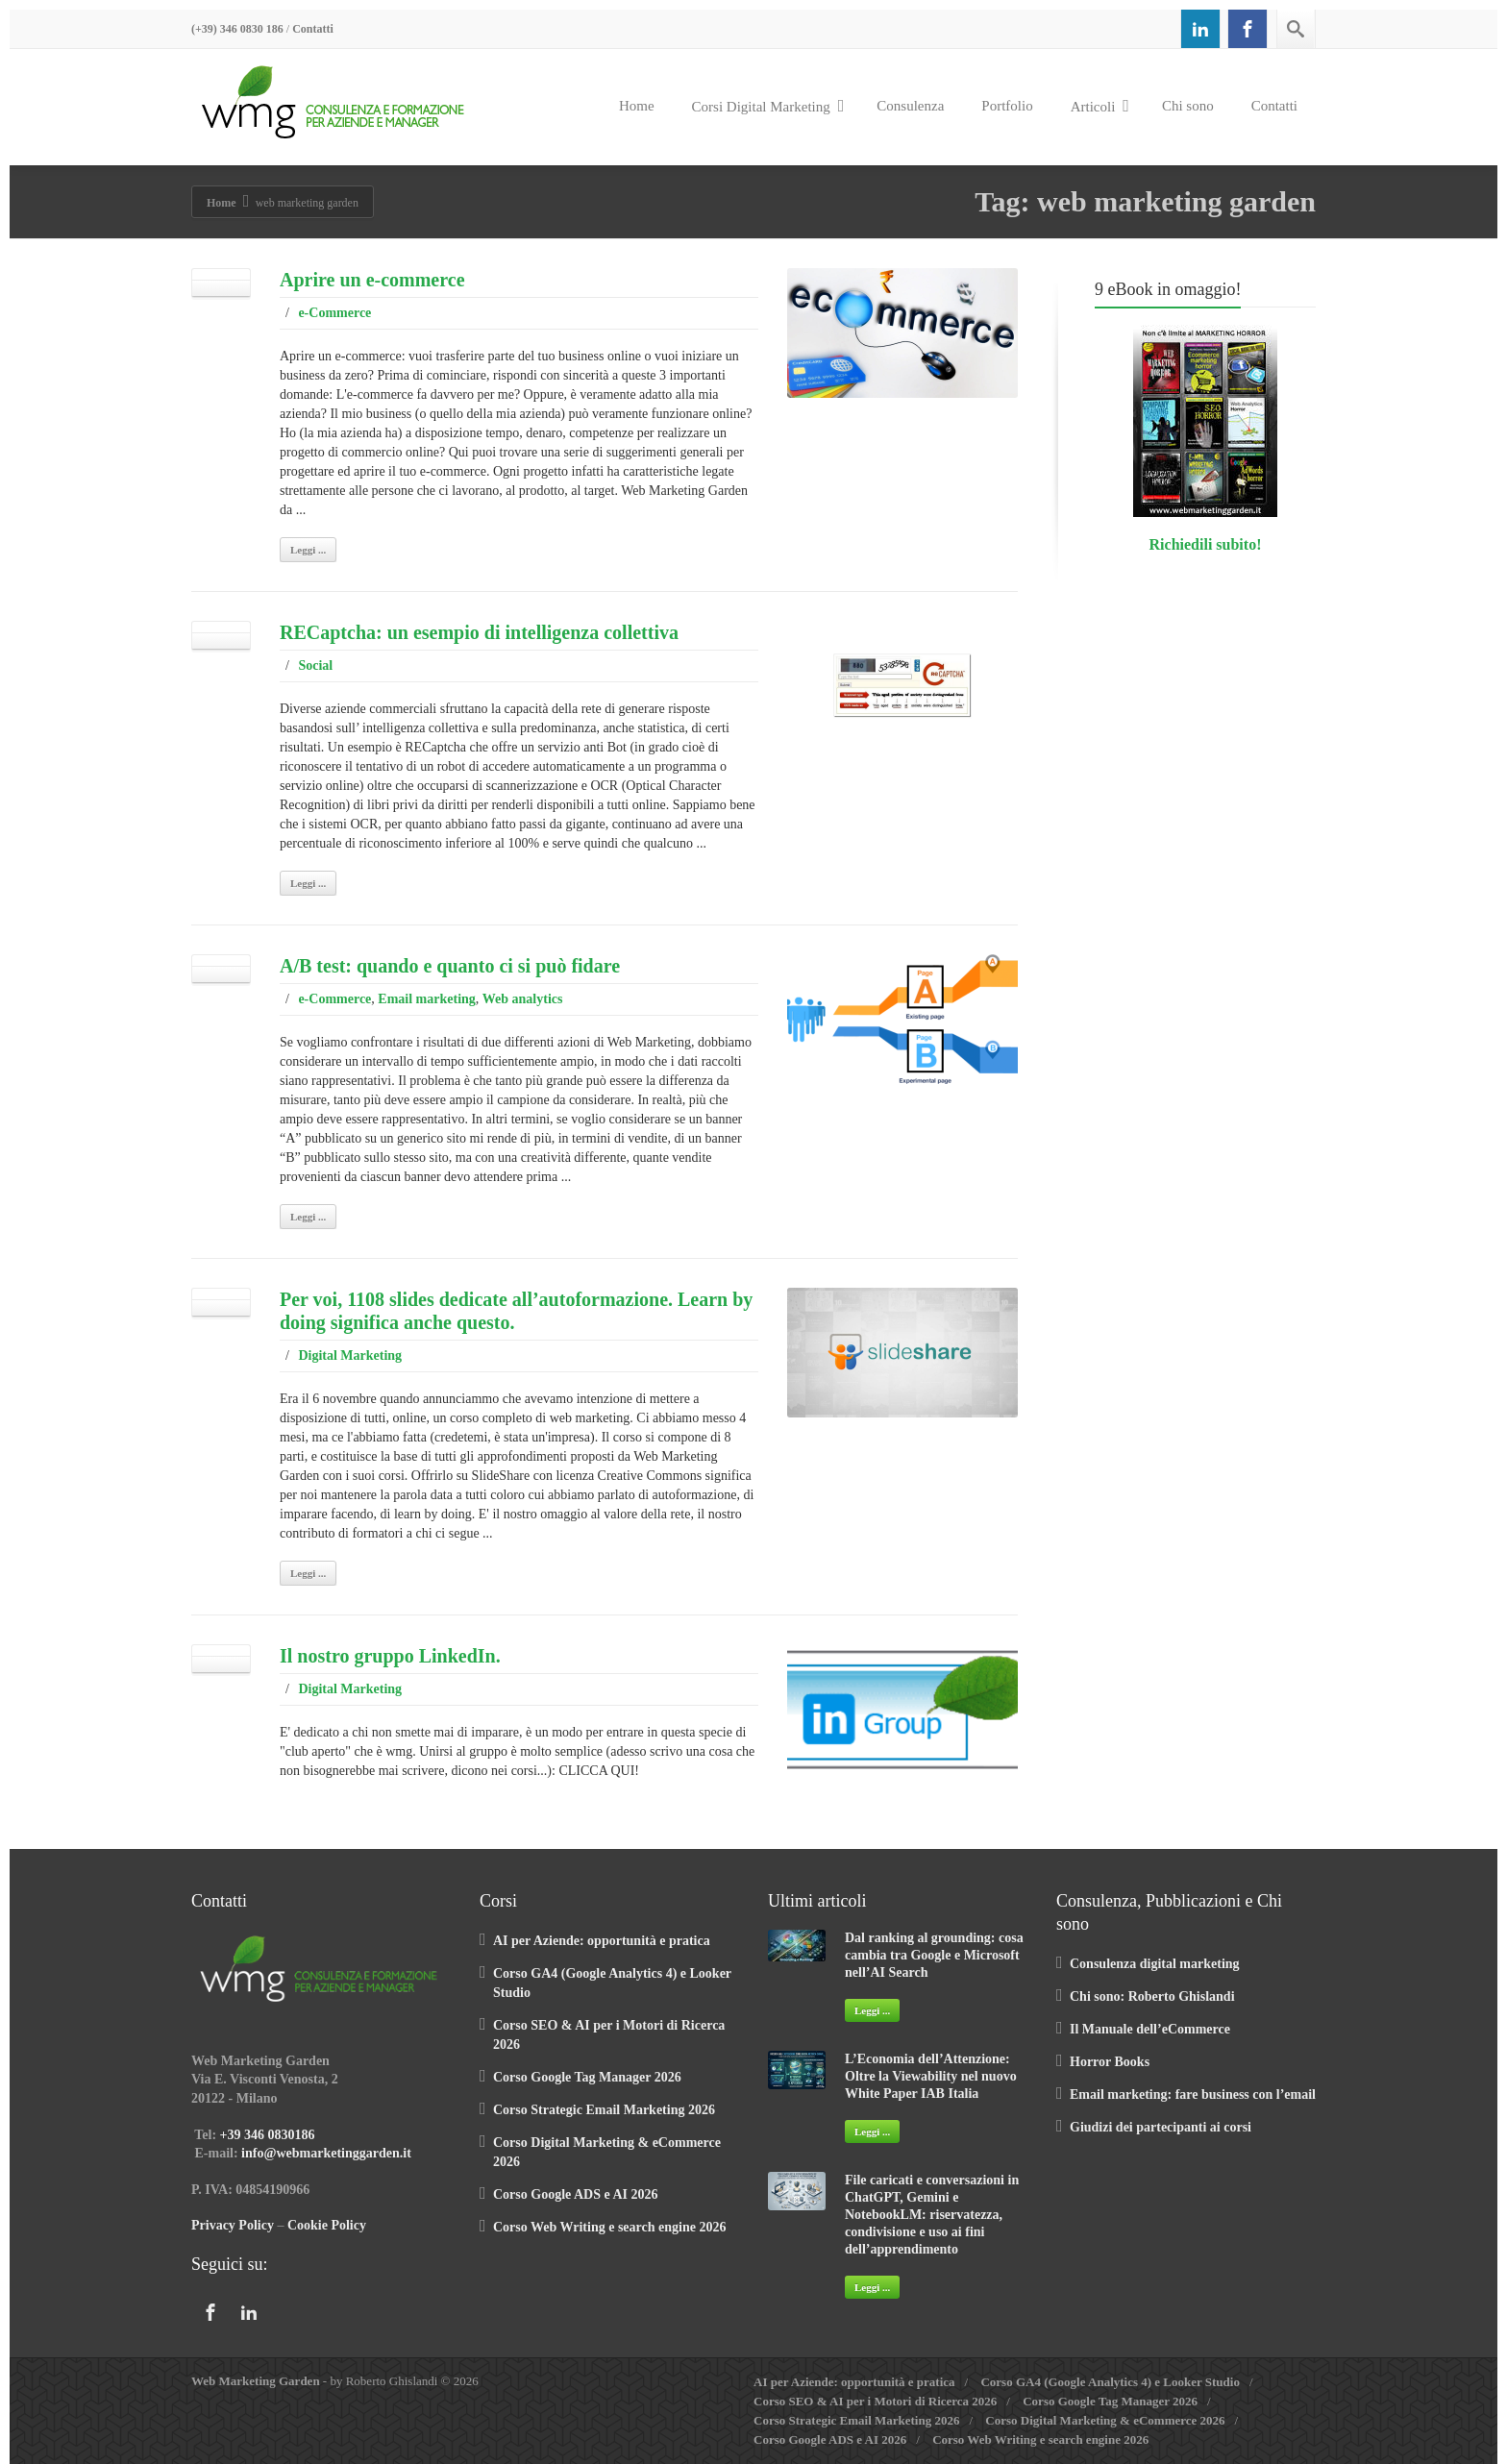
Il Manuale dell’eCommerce (1150, 2029)
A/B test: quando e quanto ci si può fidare (450, 965)
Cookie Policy (326, 2225)
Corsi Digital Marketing (768, 105)
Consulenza (910, 105)
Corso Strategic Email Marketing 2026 (604, 2110)
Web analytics (522, 999)
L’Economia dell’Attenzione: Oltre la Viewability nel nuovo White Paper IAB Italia (931, 2076)
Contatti (313, 29)
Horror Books (1109, 2062)
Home (637, 105)
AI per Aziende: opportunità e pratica (601, 1941)
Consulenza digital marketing (1155, 1964)
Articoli (1100, 105)
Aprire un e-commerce (372, 279)
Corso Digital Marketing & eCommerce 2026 (1104, 2420)
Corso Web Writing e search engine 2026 (609, 2227)
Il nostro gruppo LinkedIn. (390, 1655)
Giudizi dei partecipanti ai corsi (1160, 2127)
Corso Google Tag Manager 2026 (587, 2077)
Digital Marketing (350, 1355)
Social (315, 665)
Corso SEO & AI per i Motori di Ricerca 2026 (875, 2401)
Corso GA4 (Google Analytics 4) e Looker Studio (1110, 2382)
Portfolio (1006, 105)
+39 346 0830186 (267, 2135)
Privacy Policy (232, 2225)
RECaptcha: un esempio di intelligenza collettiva (479, 632)
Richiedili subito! (1205, 544)
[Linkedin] (1200, 29)
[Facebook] (1247, 29)
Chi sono (1188, 105)
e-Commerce (334, 313)
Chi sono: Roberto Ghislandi (1152, 1996)
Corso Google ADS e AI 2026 (575, 2194)
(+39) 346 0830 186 (237, 29)
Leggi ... (308, 549)
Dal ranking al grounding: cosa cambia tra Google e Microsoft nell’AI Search (934, 1955)
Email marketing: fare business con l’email (1193, 2094)
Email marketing (427, 999)
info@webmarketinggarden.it (326, 2153)
